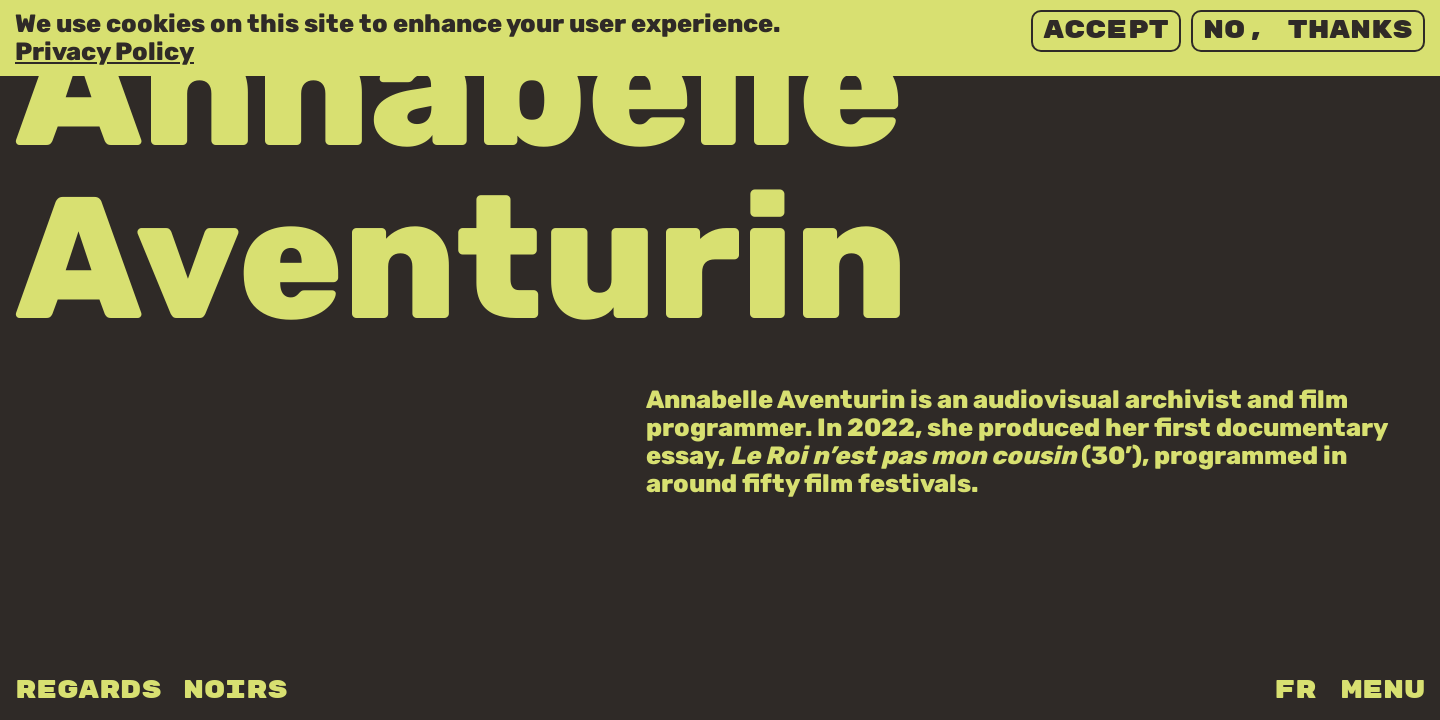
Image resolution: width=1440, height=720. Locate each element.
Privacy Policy (104, 51)
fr (1295, 690)
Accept (1106, 30)
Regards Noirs (151, 691)
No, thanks (1308, 30)
